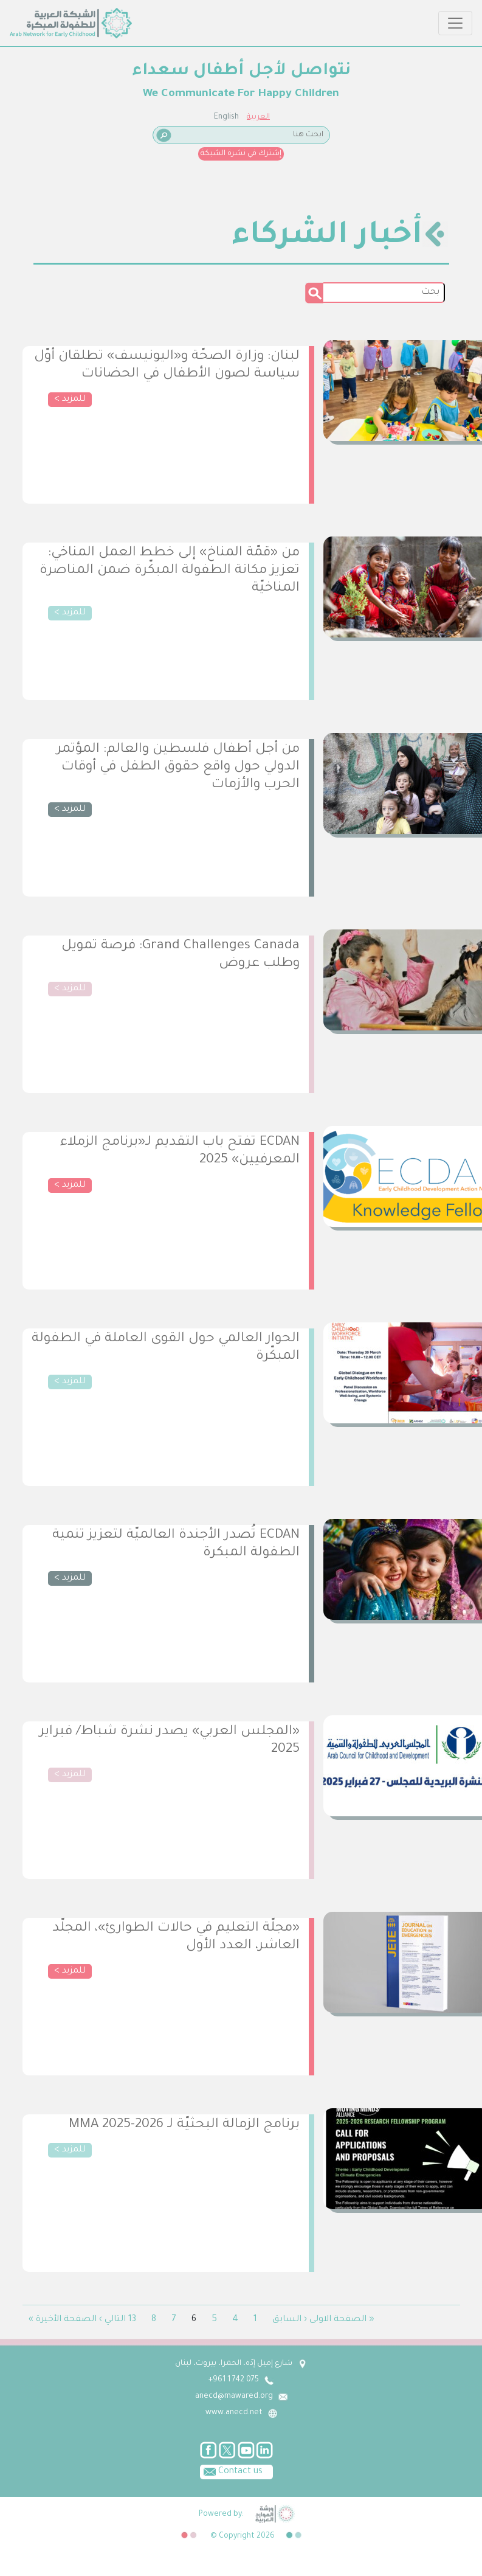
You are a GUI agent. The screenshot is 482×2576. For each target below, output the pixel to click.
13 (132, 2320)
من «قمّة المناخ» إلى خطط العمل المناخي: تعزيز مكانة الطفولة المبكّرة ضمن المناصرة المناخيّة (170, 571)
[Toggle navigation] (455, 23)
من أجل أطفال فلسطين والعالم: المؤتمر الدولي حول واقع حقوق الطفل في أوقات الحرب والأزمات (178, 768)
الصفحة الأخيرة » (63, 2320)
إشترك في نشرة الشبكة (241, 154)
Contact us (231, 2471)
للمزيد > (70, 399)
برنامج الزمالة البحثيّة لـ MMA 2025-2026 (184, 2125)
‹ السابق (289, 2320)
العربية (258, 117)
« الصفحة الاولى (341, 2320)
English (226, 117)
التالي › (112, 2320)
